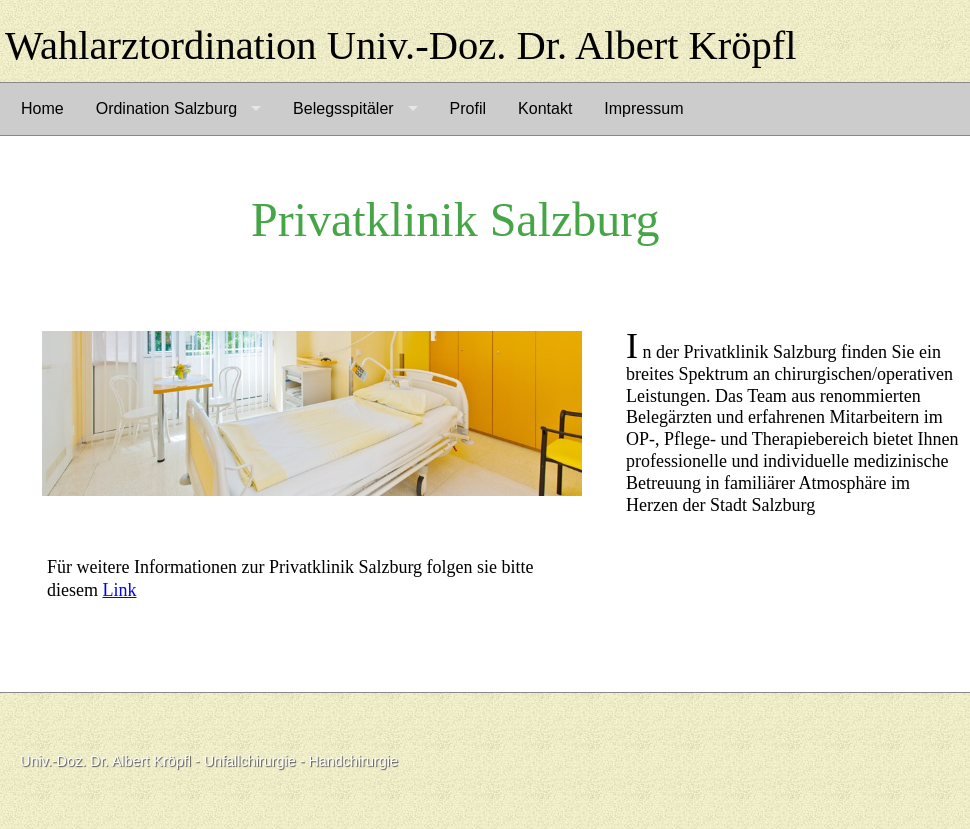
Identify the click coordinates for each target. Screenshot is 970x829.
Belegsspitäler (343, 108)
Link (120, 590)
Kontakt (545, 108)
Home (42, 108)
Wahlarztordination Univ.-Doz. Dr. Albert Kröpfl (401, 45)
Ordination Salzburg (166, 108)
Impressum (643, 108)
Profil (468, 108)
